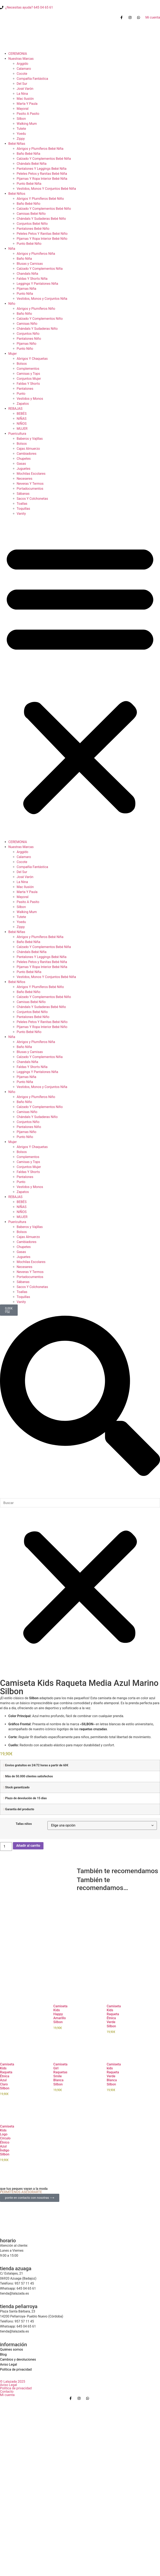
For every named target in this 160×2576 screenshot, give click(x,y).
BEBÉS (22, 414)
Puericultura (17, 434)
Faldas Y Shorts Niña (32, 279)
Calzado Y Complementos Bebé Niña (44, 159)
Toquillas (23, 509)
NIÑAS (21, 419)
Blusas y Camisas (30, 264)
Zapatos (23, 404)
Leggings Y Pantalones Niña (37, 284)
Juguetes (23, 469)
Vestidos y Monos (30, 399)
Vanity (21, 514)
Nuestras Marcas (21, 59)
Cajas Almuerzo (28, 449)
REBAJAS (15, 409)
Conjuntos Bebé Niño (32, 224)
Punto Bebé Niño (29, 244)
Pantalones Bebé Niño (33, 229)
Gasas (21, 464)
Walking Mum (27, 124)
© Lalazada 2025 (12, 2410)
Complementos (28, 369)
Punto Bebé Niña (29, 184)
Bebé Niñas (16, 144)
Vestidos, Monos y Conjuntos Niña (42, 299)
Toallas (22, 504)
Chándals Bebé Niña (31, 164)
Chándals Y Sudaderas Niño (37, 329)
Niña (11, 249)
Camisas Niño (27, 324)
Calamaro (24, 69)
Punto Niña (25, 294)
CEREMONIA (17, 54)
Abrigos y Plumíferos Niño (36, 309)
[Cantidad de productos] (6, 1846)
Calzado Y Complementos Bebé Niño (44, 209)
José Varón (25, 89)
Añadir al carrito (28, 1846)
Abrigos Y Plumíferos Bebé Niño (40, 199)
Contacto (7, 2420)
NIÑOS (22, 424)
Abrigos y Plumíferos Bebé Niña (40, 149)
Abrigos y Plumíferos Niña (36, 254)
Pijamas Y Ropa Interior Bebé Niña (42, 179)
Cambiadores (26, 454)
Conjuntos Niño (28, 334)
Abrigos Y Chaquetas (32, 359)
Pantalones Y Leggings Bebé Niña (41, 169)
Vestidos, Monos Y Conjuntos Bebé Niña (46, 189)
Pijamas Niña (26, 289)
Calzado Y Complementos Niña (40, 269)
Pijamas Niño (26, 344)
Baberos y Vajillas (30, 439)
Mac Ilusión (25, 99)
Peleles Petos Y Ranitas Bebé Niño (42, 234)
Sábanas (23, 494)
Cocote (22, 74)
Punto (21, 394)
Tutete (21, 129)
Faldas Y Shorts (28, 384)
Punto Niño (25, 349)
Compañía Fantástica (32, 79)
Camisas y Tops (28, 374)
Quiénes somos (11, 2378)
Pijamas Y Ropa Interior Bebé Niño (42, 239)
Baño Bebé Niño (28, 204)
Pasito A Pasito (28, 114)
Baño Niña (24, 259)
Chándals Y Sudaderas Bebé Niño (41, 219)
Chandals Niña (27, 274)
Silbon (21, 119)
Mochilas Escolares (31, 474)
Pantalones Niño (29, 339)
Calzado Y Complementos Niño (40, 319)
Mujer (12, 354)
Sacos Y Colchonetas (32, 499)
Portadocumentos (30, 489)
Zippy (21, 139)
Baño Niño (24, 314)
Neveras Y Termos (30, 484)
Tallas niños (24, 1824)
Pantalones (25, 389)
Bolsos (22, 364)
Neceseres (24, 479)
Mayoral (23, 109)
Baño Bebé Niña (28, 154)
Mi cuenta (7, 2424)
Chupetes (24, 459)
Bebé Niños (16, 194)
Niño (11, 304)
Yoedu (21, 134)
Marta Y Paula (27, 104)
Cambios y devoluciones (18, 2388)
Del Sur (22, 84)
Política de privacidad (16, 2398)
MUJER (22, 429)
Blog (3, 2383)
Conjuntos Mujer (29, 379)
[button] (80, 678)
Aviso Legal (8, 2393)
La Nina (22, 94)
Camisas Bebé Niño (31, 214)
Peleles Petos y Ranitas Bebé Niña (42, 174)
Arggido (22, 64)
